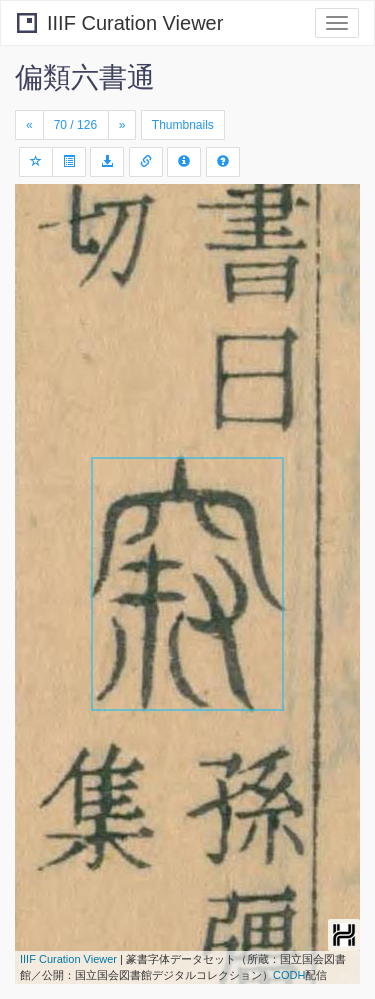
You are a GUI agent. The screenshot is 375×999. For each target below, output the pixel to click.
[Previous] (29, 125)
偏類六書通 (85, 77)
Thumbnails (183, 125)
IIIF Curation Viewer (120, 23)
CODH (289, 975)
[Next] (122, 125)
